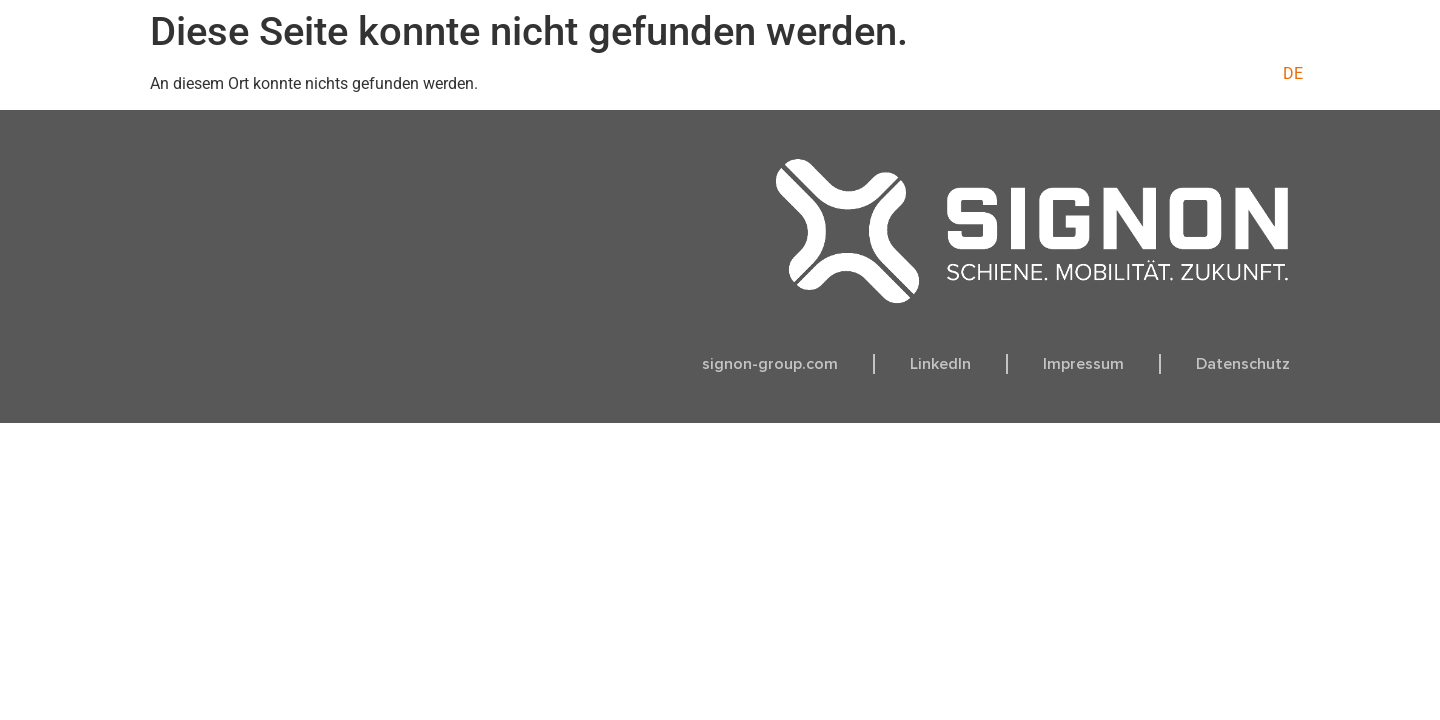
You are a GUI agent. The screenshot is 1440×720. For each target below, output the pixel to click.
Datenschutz (1243, 364)
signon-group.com (770, 364)
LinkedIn (940, 364)
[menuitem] (1293, 74)
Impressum (1083, 364)
